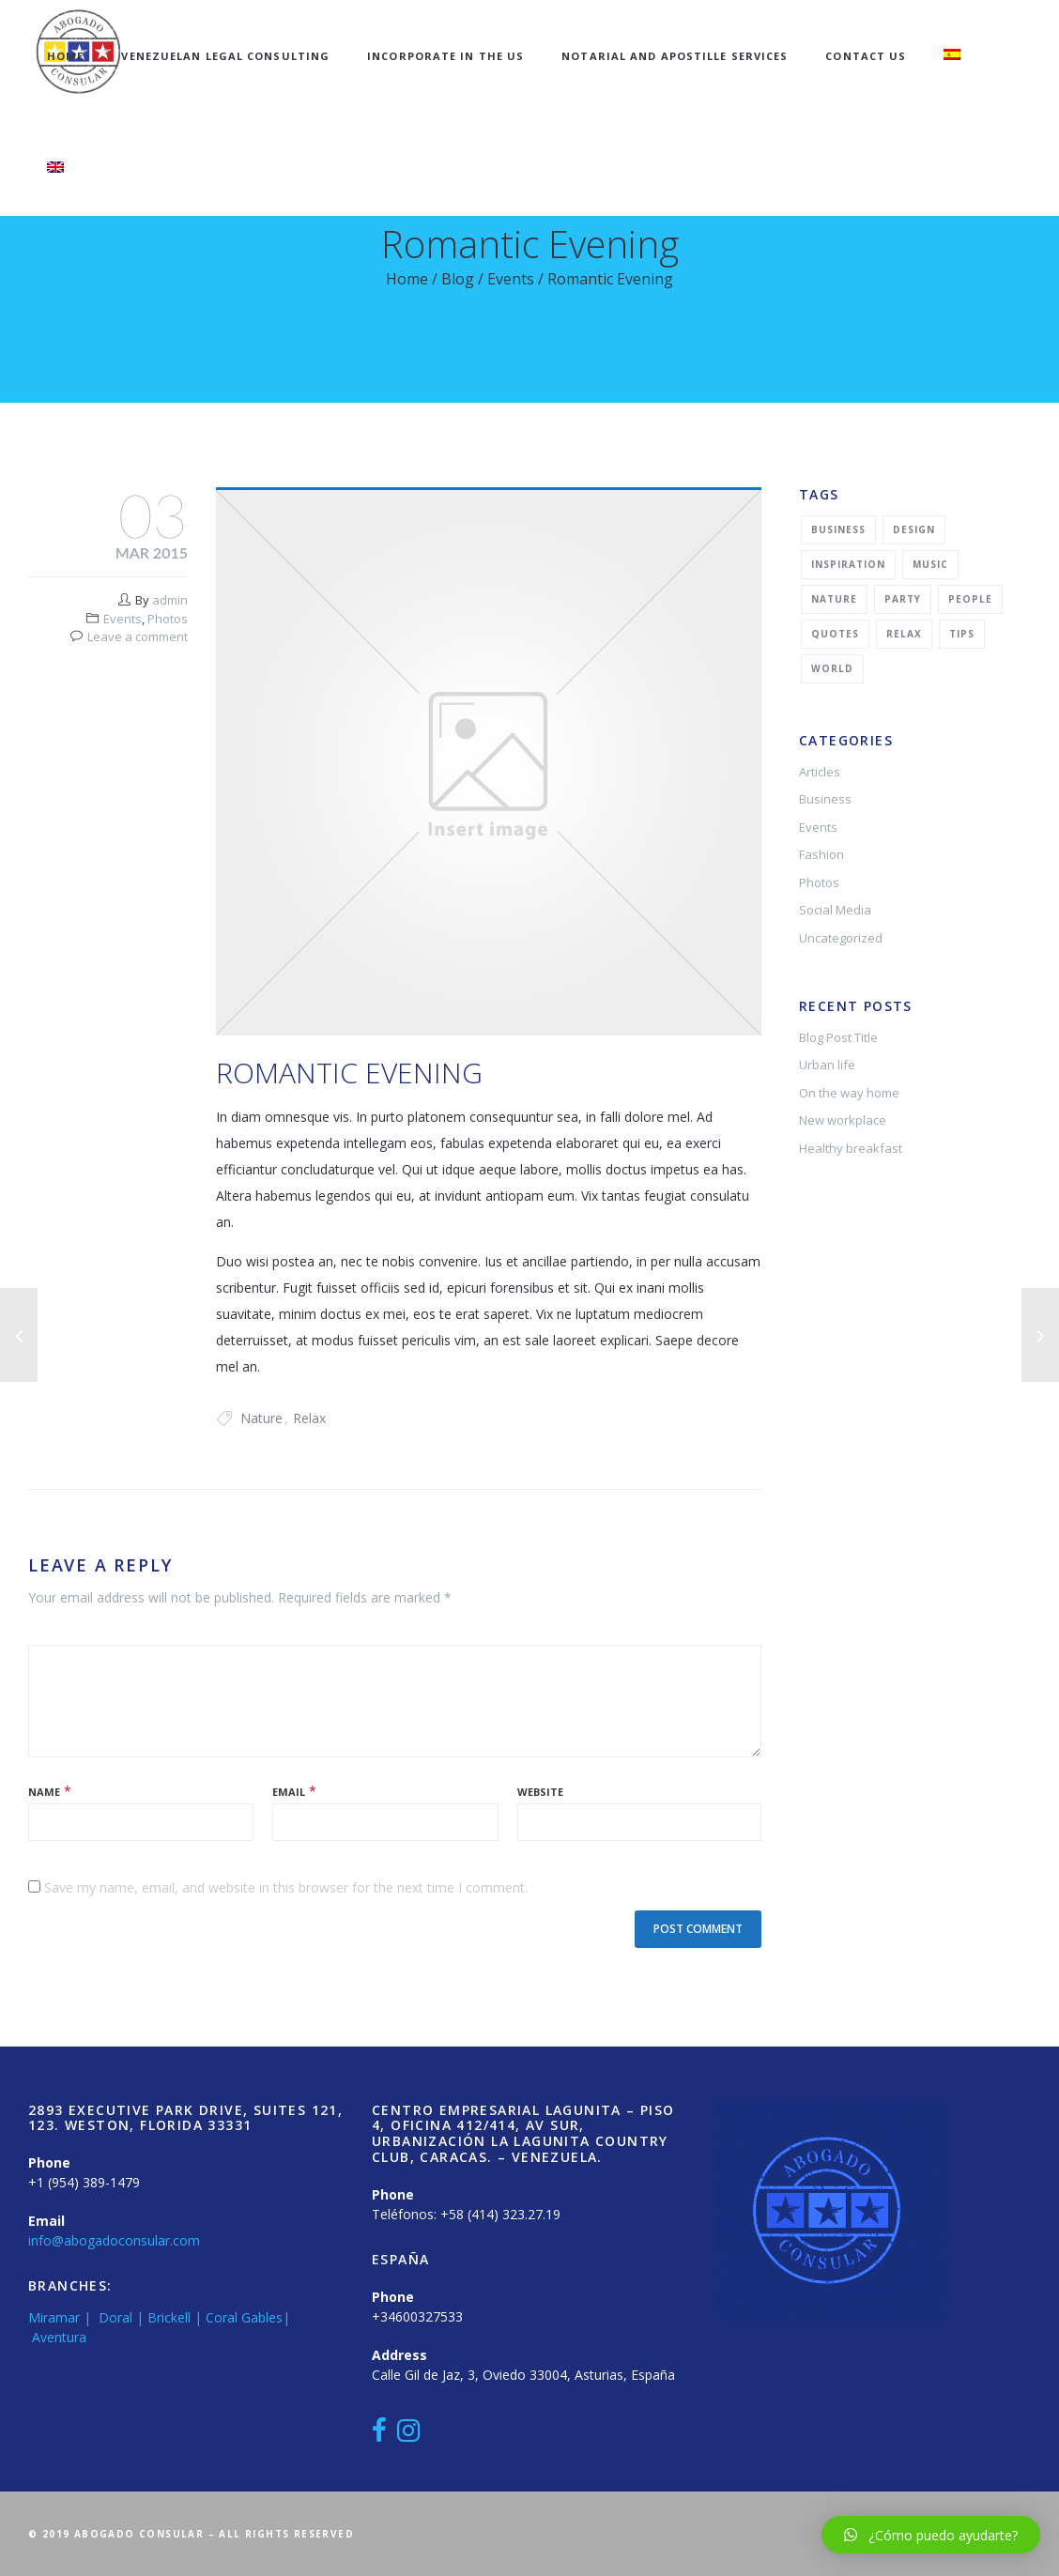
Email (288, 1792)
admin (170, 599)
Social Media (835, 909)
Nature (261, 1418)
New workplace (842, 1120)
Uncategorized (840, 937)
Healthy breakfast (850, 1148)
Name (44, 1792)
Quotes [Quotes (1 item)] (835, 633)
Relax (309, 1418)
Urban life (827, 1064)
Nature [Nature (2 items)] (834, 599)
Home (65, 56)
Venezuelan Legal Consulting (225, 56)
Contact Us (865, 56)
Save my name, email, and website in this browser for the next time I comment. (286, 1887)
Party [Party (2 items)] (902, 599)
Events (510, 278)
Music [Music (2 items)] (930, 564)
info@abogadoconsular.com (114, 2240)
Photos (167, 618)
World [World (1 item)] (832, 668)
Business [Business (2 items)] (838, 529)
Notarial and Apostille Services (674, 56)
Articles (819, 771)
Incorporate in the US (445, 56)
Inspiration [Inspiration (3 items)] (848, 564)
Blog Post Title (838, 1037)
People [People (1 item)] (970, 599)
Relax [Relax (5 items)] (904, 633)
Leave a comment (137, 636)
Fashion (821, 854)
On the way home (849, 1092)
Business (825, 798)
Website (540, 1792)
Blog (457, 278)
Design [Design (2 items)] (914, 529)
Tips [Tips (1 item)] (962, 633)
